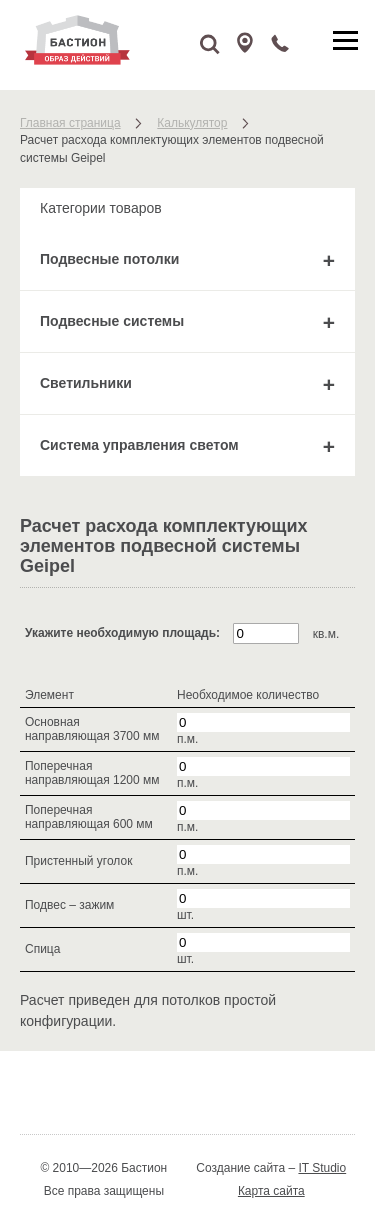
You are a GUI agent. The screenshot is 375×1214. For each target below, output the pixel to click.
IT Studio (322, 1168)
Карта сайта (271, 1191)
